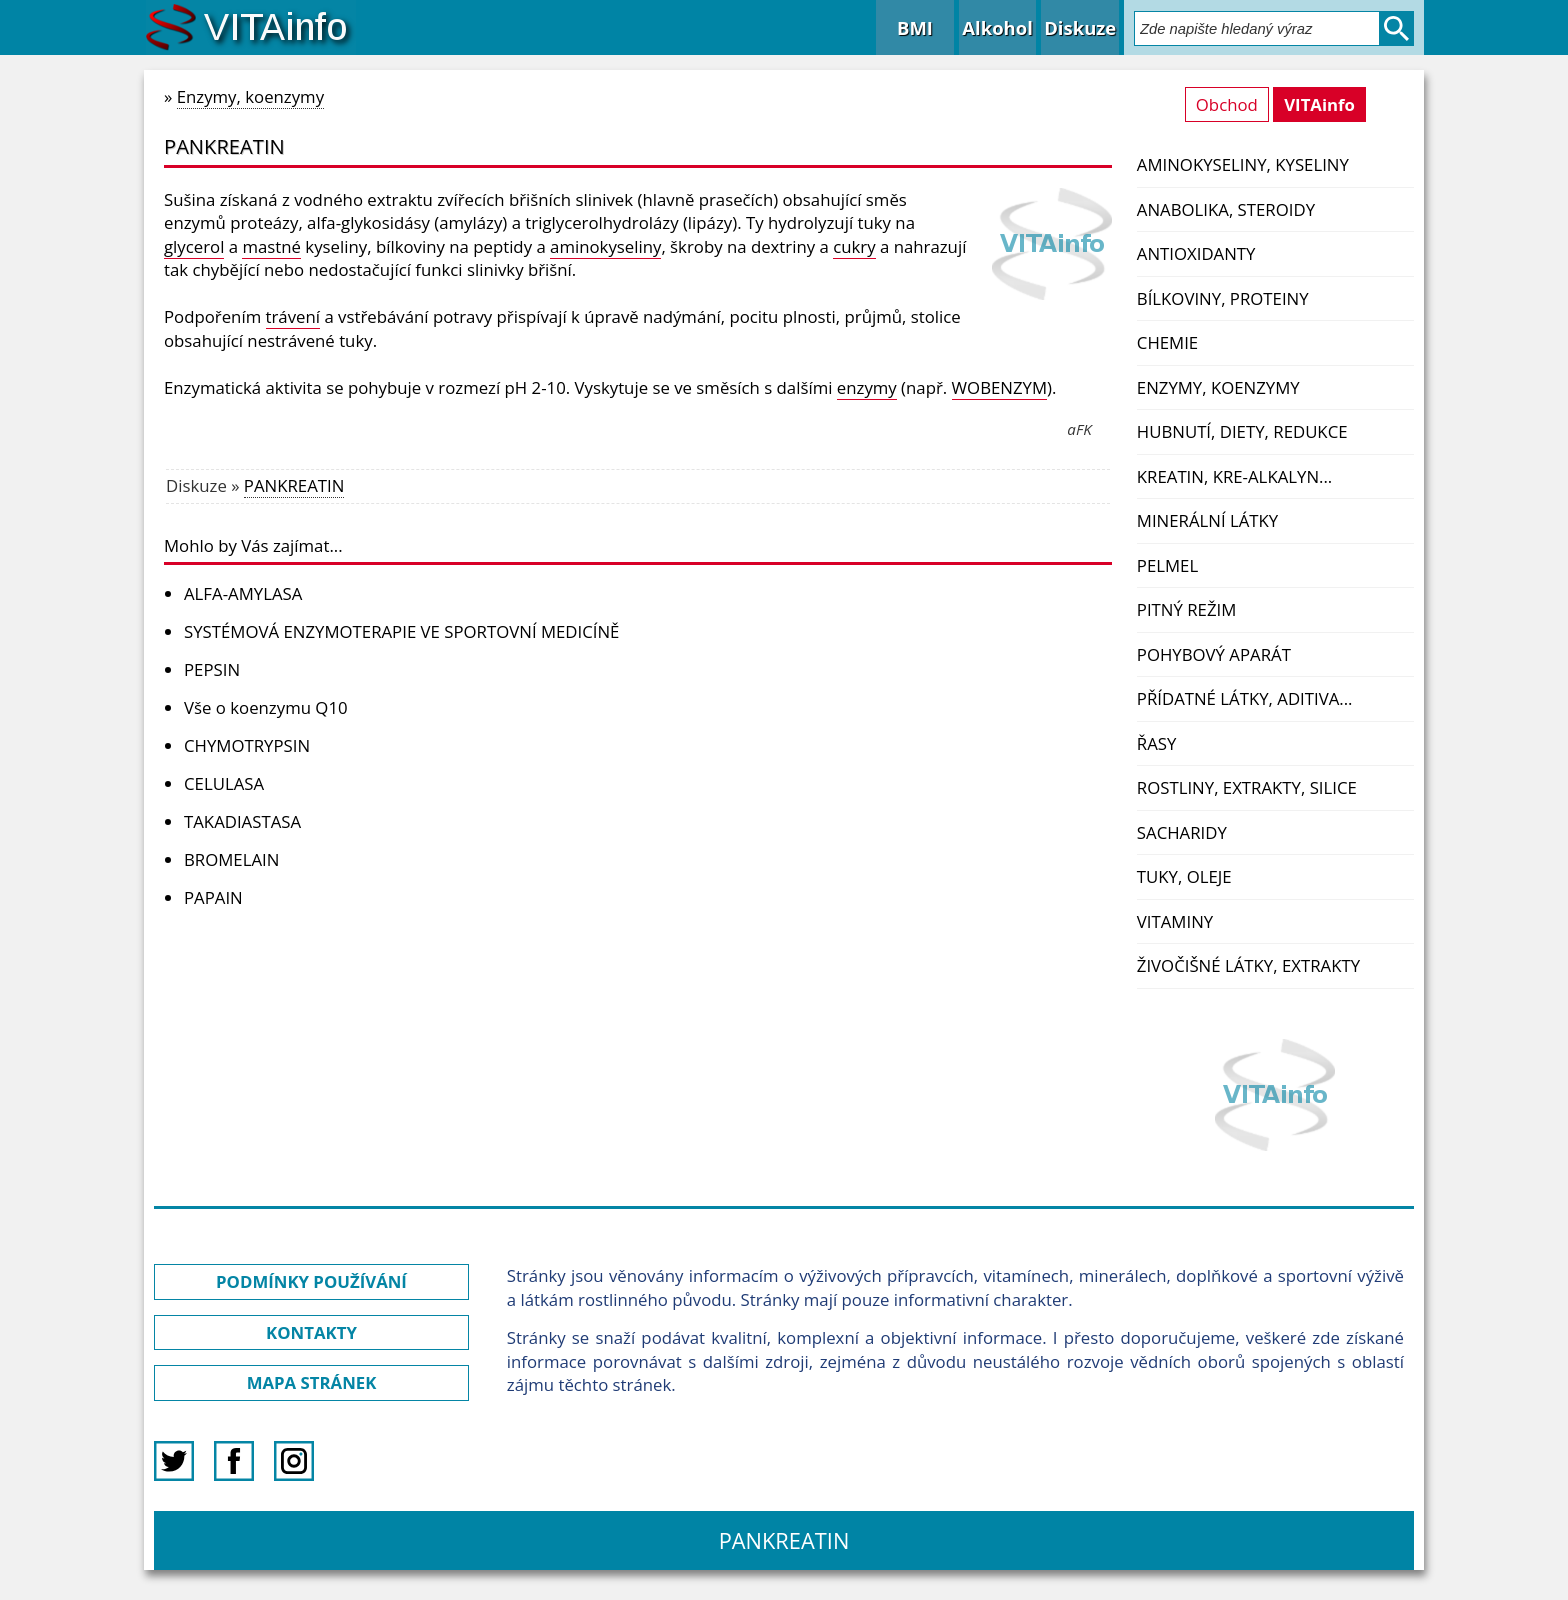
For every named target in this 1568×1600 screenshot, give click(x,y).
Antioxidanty (1196, 253)
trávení (293, 316)
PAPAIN (213, 897)
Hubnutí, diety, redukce (1242, 431)
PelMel (1167, 565)
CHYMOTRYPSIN (247, 745)
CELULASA (224, 783)
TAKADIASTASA (242, 821)
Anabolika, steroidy (1226, 209)
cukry (854, 246)
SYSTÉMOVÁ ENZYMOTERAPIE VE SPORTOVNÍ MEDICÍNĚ (401, 631)
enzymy (867, 387)
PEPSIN (212, 669)
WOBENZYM (999, 387)
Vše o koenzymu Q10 (266, 707)
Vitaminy (1175, 921)
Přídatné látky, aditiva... (1245, 698)
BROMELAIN (231, 859)
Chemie (1167, 342)
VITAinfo (1319, 104)
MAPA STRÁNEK (312, 1382)
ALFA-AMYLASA (243, 593)
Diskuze (1080, 27)
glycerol (194, 246)
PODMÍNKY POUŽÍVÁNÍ (311, 1281)
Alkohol (997, 27)
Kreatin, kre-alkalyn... (1234, 476)
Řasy (1157, 743)
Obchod (1227, 104)
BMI (915, 27)
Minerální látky (1207, 520)
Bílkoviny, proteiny (1223, 298)
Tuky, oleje (1184, 876)
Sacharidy (1182, 832)
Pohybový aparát (1214, 654)
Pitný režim (1186, 609)
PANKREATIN (294, 485)
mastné (271, 246)
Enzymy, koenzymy (1218, 387)
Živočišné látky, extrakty (1248, 965)
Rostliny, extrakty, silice (1247, 787)
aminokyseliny (605, 246)
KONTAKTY (311, 1332)
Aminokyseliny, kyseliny (1243, 164)
